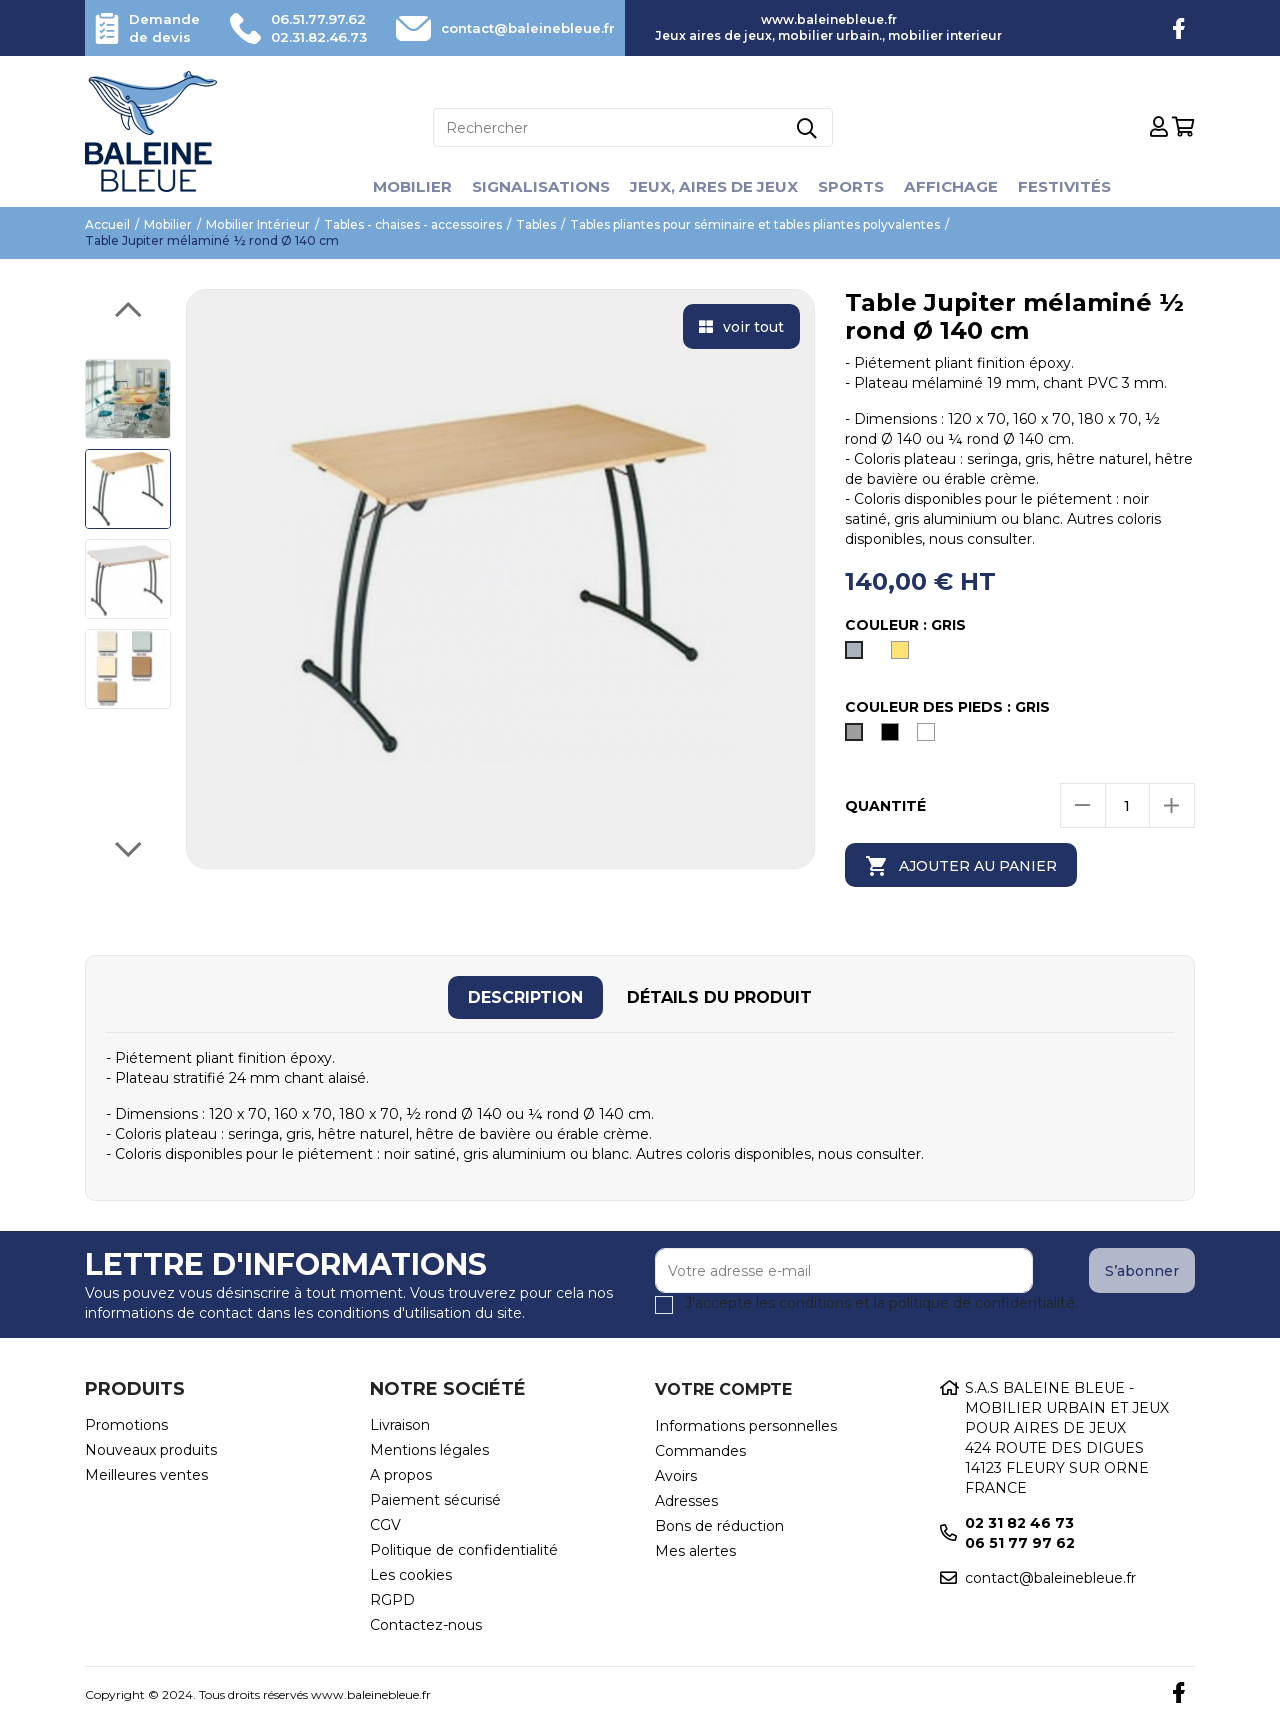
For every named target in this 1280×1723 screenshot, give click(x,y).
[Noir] (894, 737)
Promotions (126, 1425)
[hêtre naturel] (904, 655)
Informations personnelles (746, 1426)
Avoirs (676, 1476)
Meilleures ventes (146, 1475)
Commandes (700, 1451)
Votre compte (723, 1389)
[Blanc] (930, 737)
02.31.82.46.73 (310, 37)
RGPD (392, 1600)
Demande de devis (166, 28)
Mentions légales (429, 1450)
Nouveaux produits (151, 1450)
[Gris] (858, 655)
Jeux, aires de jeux (713, 186)
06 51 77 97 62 (1020, 1543)
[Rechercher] (633, 127)
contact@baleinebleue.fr (518, 28)
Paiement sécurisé (435, 1500)
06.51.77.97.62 (310, 19)
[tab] (525, 997)
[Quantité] (1127, 805)
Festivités (1076, 186)
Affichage (959, 186)
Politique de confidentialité (464, 1550)
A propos (401, 1475)
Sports (856, 186)
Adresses (686, 1501)
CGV (385, 1525)
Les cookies (411, 1575)
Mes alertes (695, 1551)
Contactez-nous (426, 1625)
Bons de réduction (719, 1526)
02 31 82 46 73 (1019, 1523)
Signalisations (534, 186)
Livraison (400, 1425)
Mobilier (401, 186)
